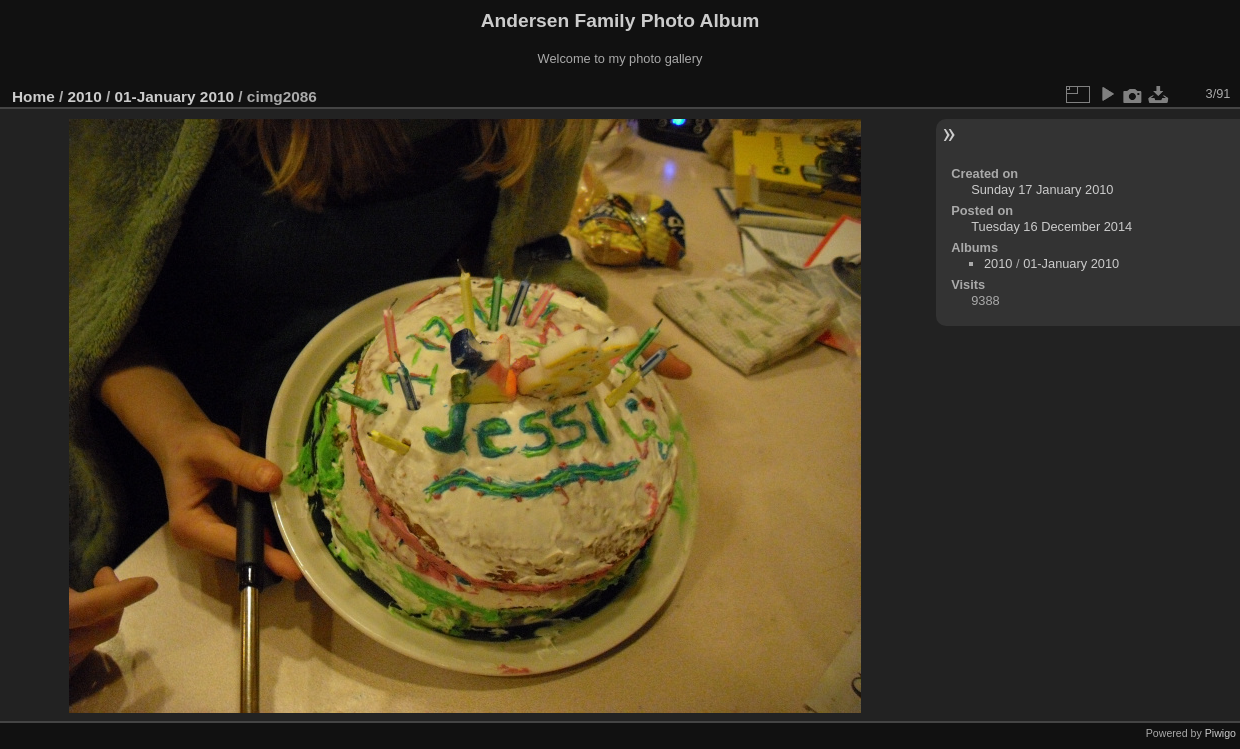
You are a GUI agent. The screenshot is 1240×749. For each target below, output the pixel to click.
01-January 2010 (174, 96)
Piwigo (1220, 733)
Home (33, 96)
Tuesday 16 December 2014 (1051, 226)
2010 (85, 96)
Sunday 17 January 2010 (1042, 189)
